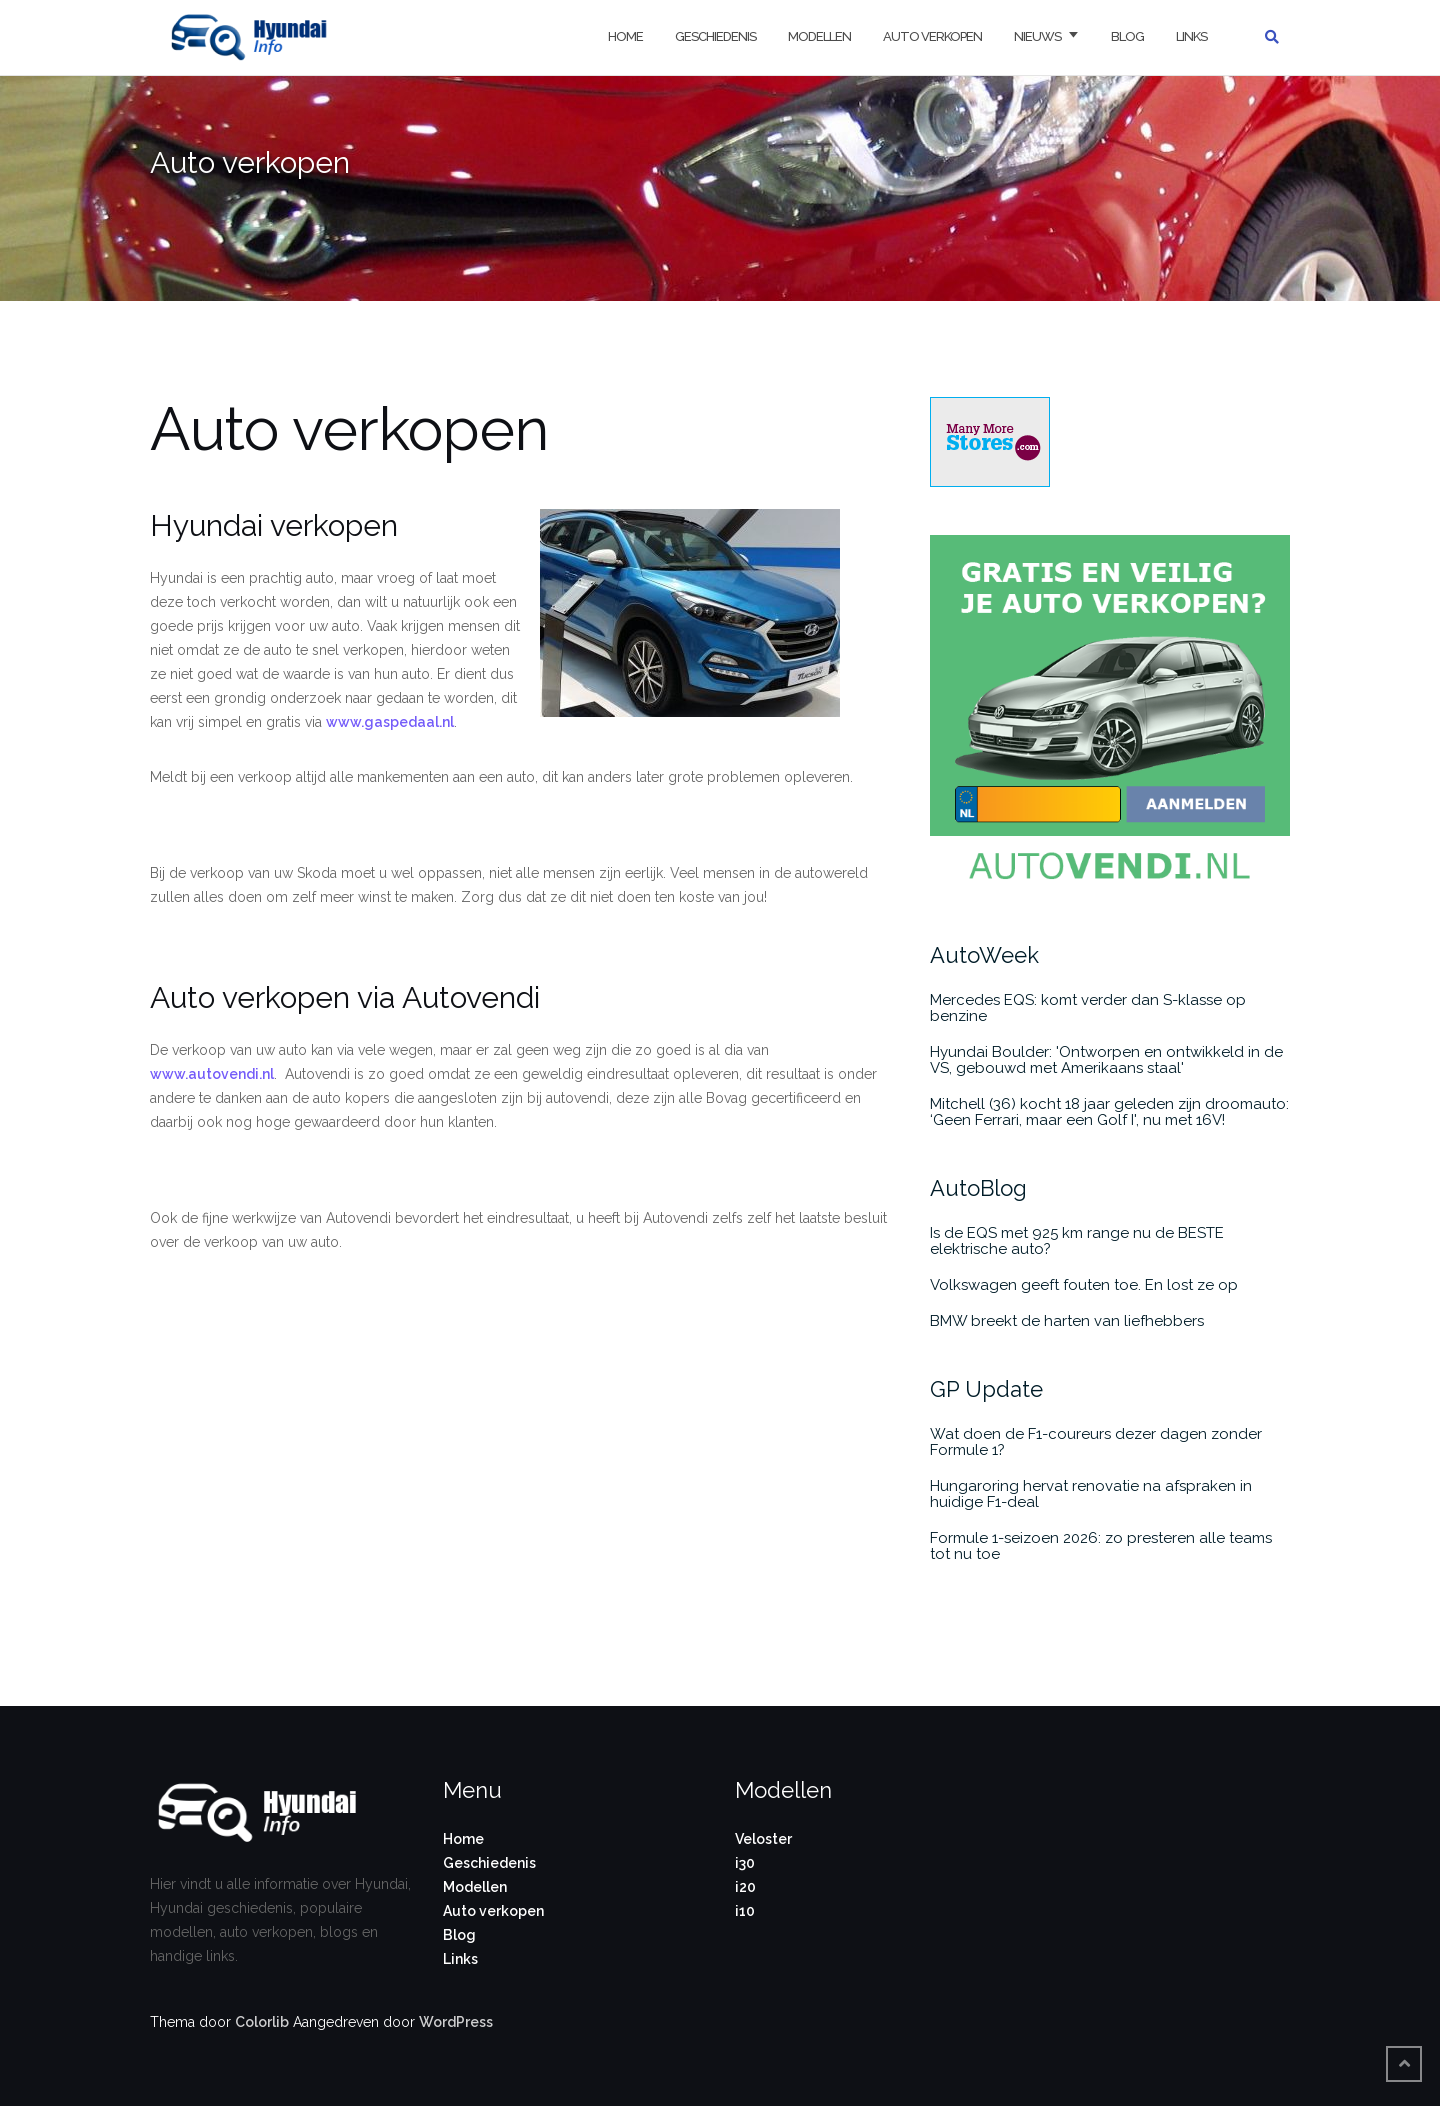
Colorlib (262, 2022)
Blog (1127, 36)
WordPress (456, 2022)
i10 (745, 1911)
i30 (745, 1863)
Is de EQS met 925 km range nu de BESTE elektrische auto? (1077, 1241)
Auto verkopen (932, 36)
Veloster (763, 1839)
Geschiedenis (715, 36)
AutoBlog (978, 1188)
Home (625, 36)
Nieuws (1037, 36)
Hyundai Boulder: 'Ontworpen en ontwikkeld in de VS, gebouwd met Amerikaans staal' (1106, 1060)
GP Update (986, 1389)
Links (1191, 36)
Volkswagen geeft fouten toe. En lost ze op (1084, 1285)
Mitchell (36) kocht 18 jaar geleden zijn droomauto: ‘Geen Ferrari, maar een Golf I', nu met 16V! (1109, 1112)
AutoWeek (984, 955)
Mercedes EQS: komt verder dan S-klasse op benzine (1088, 1008)
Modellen (819, 36)
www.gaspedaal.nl (390, 722)
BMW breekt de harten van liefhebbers (1067, 1321)
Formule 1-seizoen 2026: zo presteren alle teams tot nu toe (1101, 1546)
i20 (745, 1887)
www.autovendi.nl (212, 1074)
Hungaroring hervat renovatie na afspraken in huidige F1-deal (1091, 1494)
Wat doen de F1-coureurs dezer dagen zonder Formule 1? (1096, 1442)
